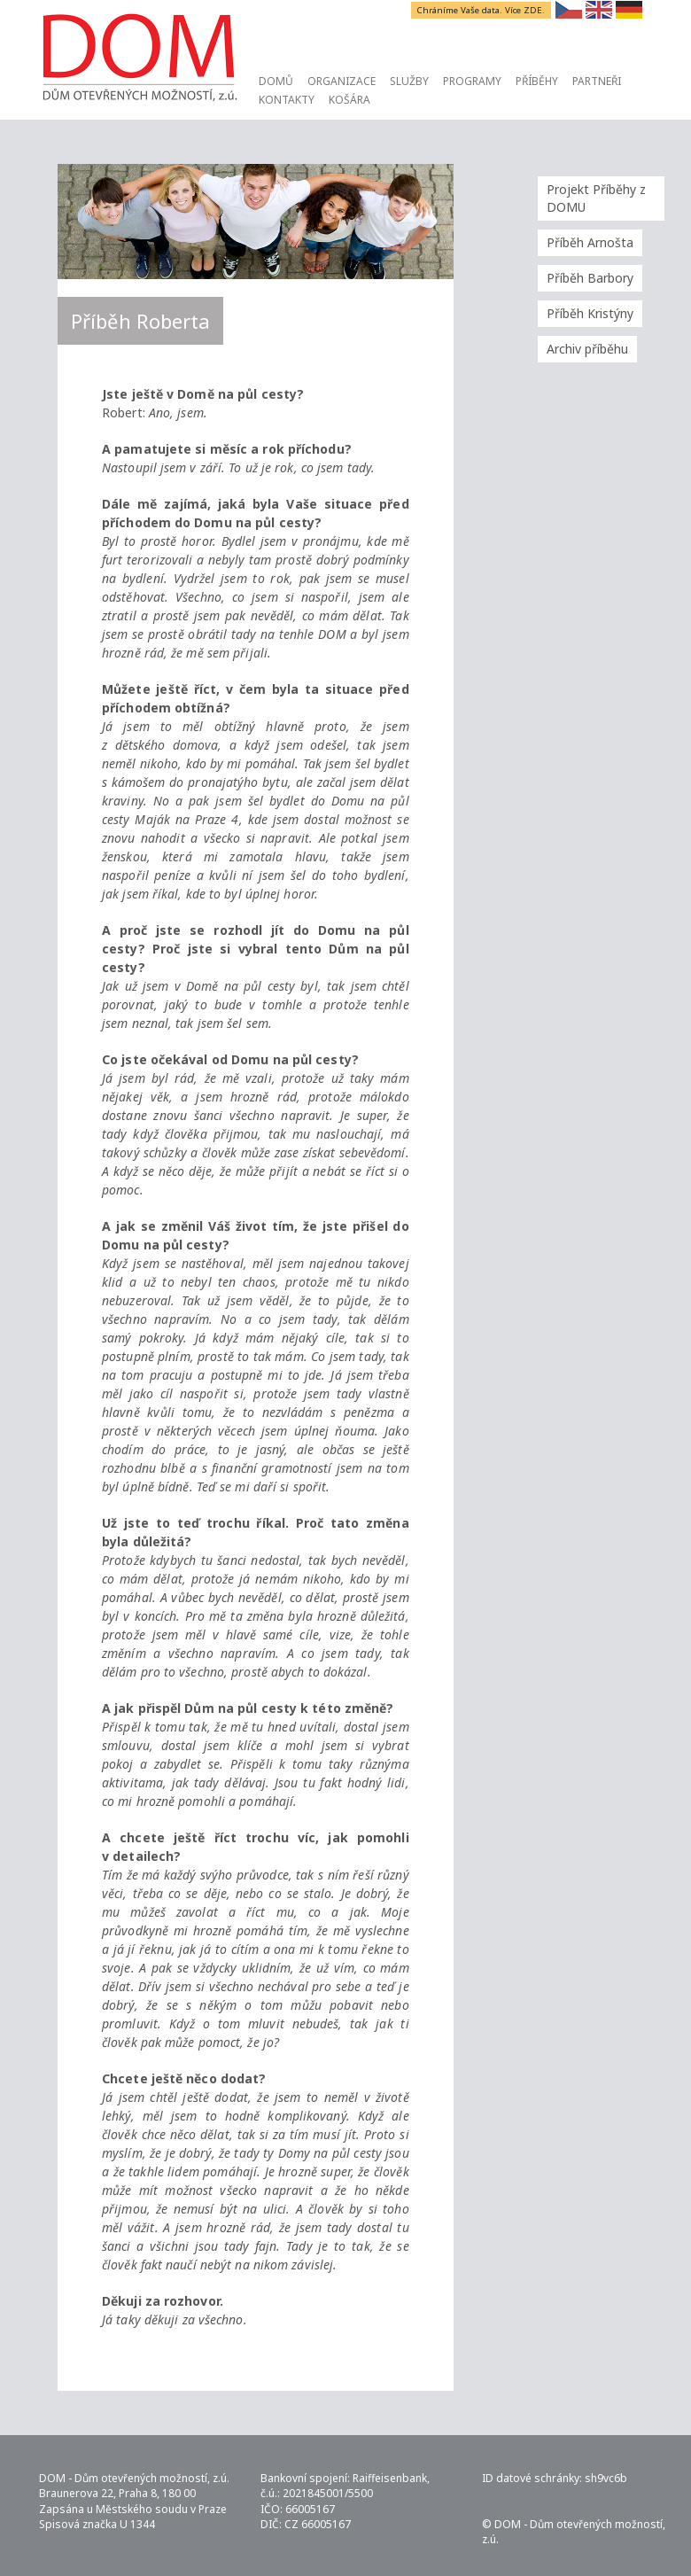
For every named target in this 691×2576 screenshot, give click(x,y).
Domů (276, 81)
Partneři (596, 81)
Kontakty (286, 99)
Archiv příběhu (587, 348)
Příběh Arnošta (590, 242)
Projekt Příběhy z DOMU (596, 198)
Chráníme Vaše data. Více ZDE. (481, 10)
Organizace (341, 81)
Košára (349, 99)
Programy (472, 81)
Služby (409, 81)
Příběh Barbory (590, 277)
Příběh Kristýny (590, 313)
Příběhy (537, 81)
